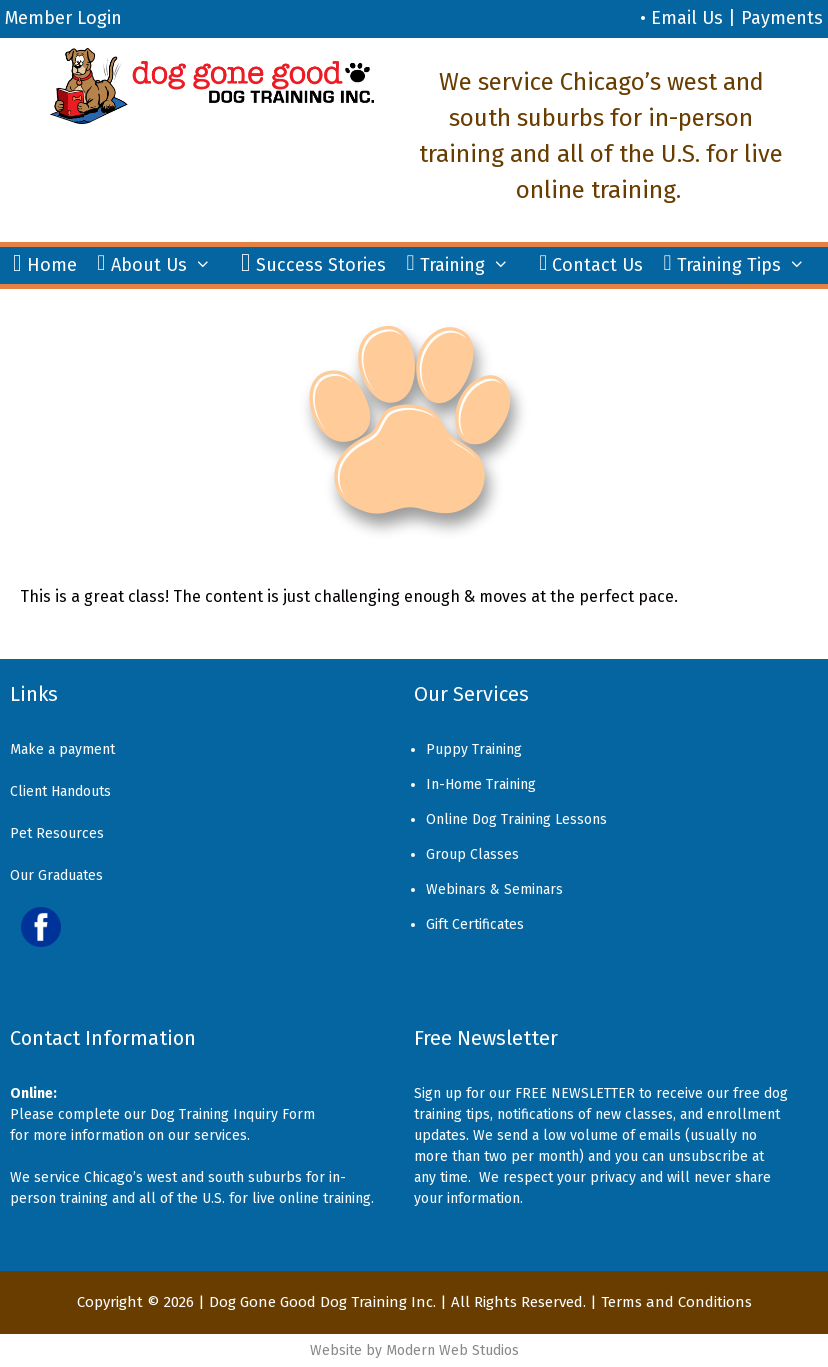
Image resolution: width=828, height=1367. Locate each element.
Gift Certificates (475, 924)
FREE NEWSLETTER (575, 1093)
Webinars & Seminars (494, 889)
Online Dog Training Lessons (516, 819)
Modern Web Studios (452, 1350)
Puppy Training (474, 749)
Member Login (63, 18)
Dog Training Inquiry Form (232, 1114)
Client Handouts (60, 791)
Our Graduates (56, 875)
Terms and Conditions (676, 1302)
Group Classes (472, 854)
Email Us (687, 18)
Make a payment (62, 749)
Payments (782, 18)
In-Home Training (481, 784)
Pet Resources (57, 833)
